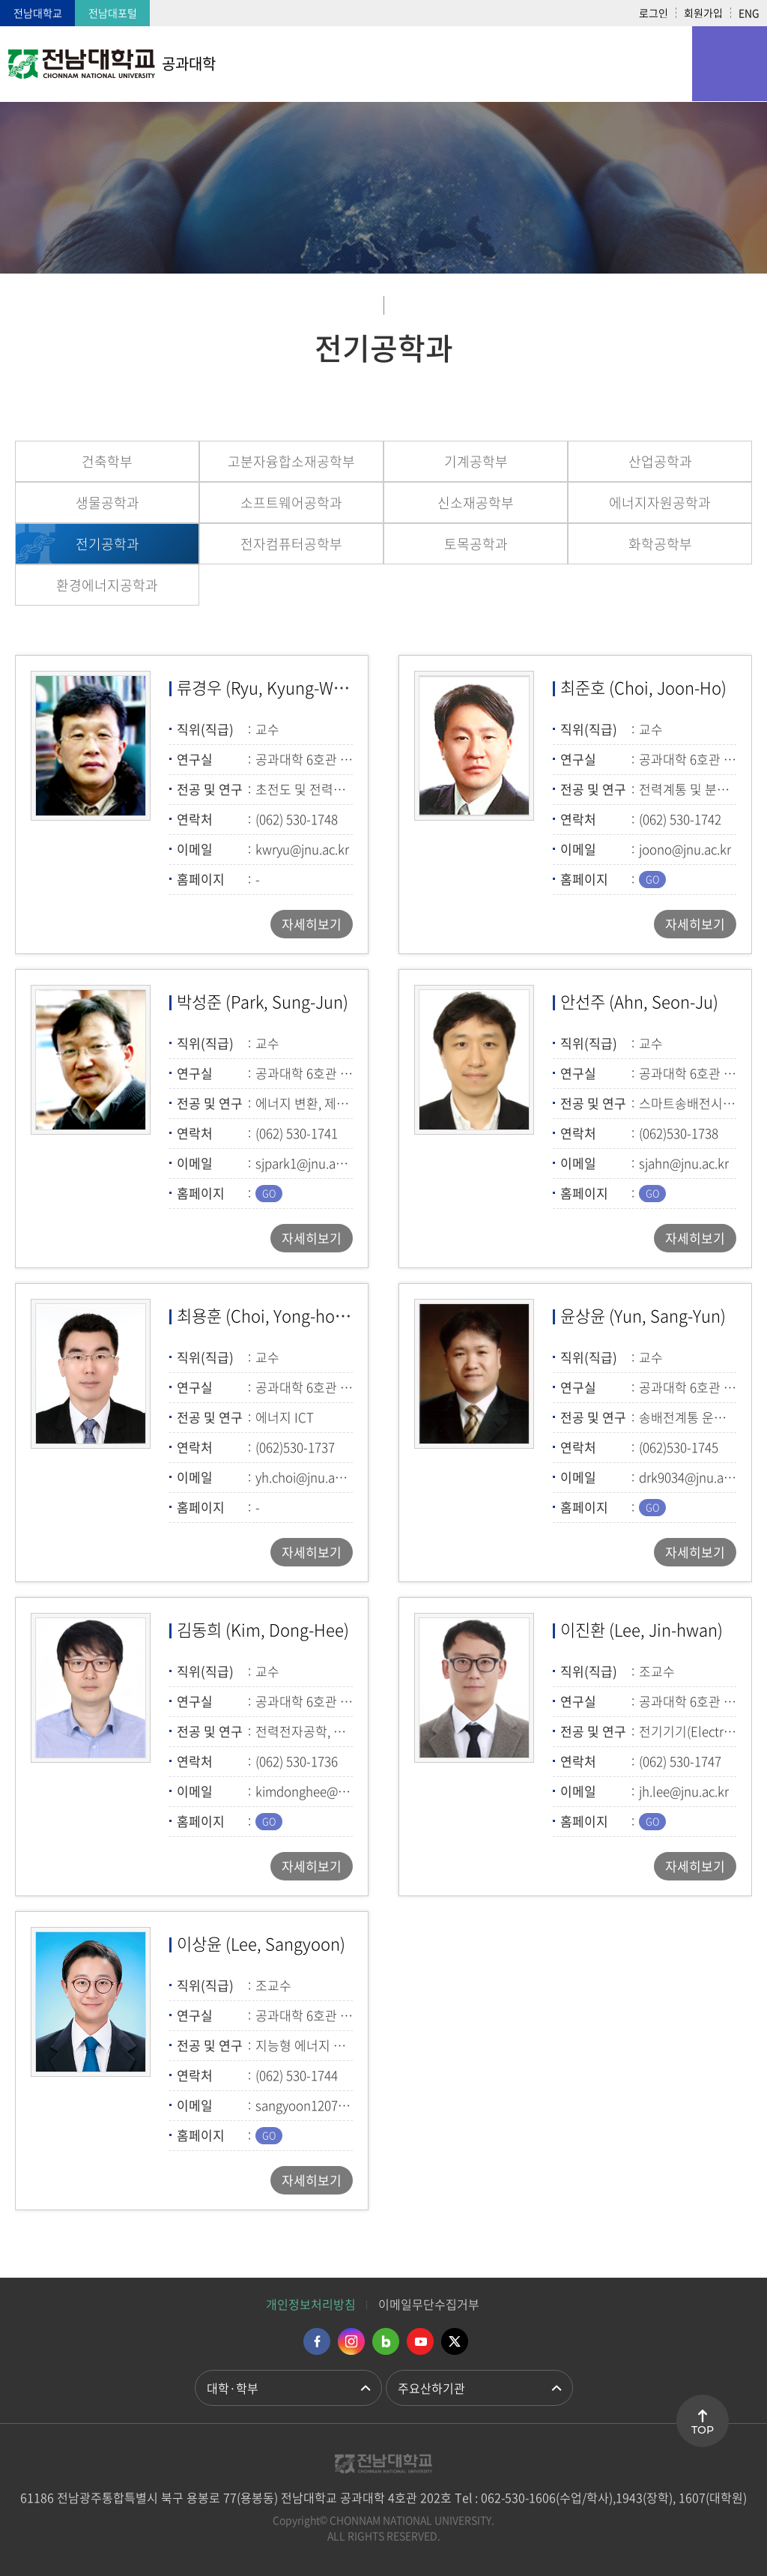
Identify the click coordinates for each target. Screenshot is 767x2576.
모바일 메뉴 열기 (729, 63)
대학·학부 (232, 2388)
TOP (702, 2430)
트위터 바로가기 (454, 2341)
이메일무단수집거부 (428, 2304)
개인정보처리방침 (311, 2304)
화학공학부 (660, 544)
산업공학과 (660, 461)
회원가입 (703, 12)
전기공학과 (107, 544)
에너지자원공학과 (660, 502)
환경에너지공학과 (107, 585)
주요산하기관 (431, 2388)
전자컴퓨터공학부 (291, 544)
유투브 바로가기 (420, 2341)
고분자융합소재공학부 (291, 461)
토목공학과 (476, 544)
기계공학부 (476, 461)
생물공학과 (107, 502)
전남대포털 (112, 12)
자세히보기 (312, 923)
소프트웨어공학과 (291, 502)
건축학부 (107, 461)
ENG (749, 12)
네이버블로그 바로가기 (385, 2341)
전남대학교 (37, 12)
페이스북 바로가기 (316, 2341)
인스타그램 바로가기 (351, 2341)
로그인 (653, 12)
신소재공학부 (475, 502)
